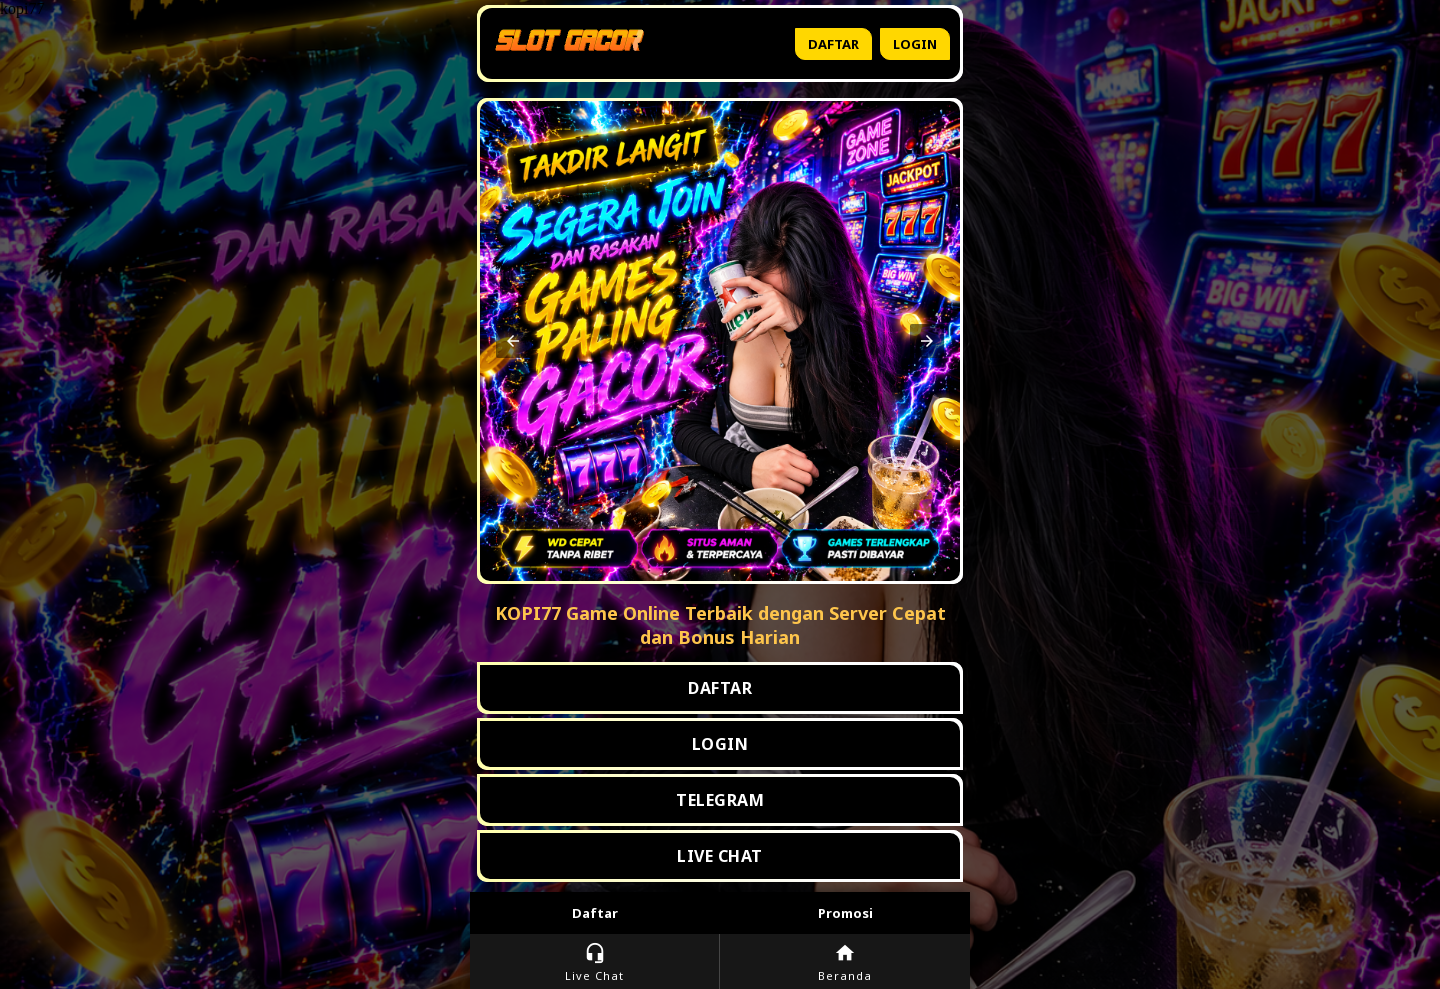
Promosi (845, 913)
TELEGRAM (720, 800)
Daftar (833, 44)
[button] (513, 341)
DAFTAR (720, 688)
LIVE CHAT (720, 856)
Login (915, 44)
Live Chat (594, 962)
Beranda (845, 962)
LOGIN (720, 744)
